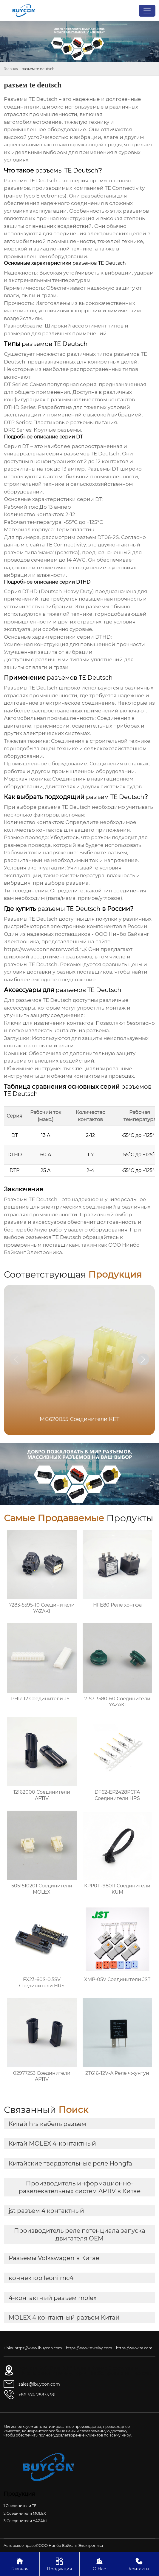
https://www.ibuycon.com (38, 2348)
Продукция (59, 2564)
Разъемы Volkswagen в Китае (54, 2258)
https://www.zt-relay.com (89, 2348)
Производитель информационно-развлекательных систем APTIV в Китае (80, 2187)
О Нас (99, 2564)
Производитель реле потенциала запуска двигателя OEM (79, 2234)
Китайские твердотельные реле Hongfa (70, 2163)
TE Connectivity (66, 545)
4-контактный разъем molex (53, 2297)
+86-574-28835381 (36, 2395)
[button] (143, 1359)
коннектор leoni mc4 (41, 2278)
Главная (11, 69)
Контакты (139, 2564)
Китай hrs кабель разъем (47, 2123)
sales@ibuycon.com (39, 2384)
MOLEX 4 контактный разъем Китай (64, 2317)
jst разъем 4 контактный (46, 2210)
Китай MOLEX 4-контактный (52, 2143)
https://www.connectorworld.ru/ (45, 949)
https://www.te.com (134, 2348)
